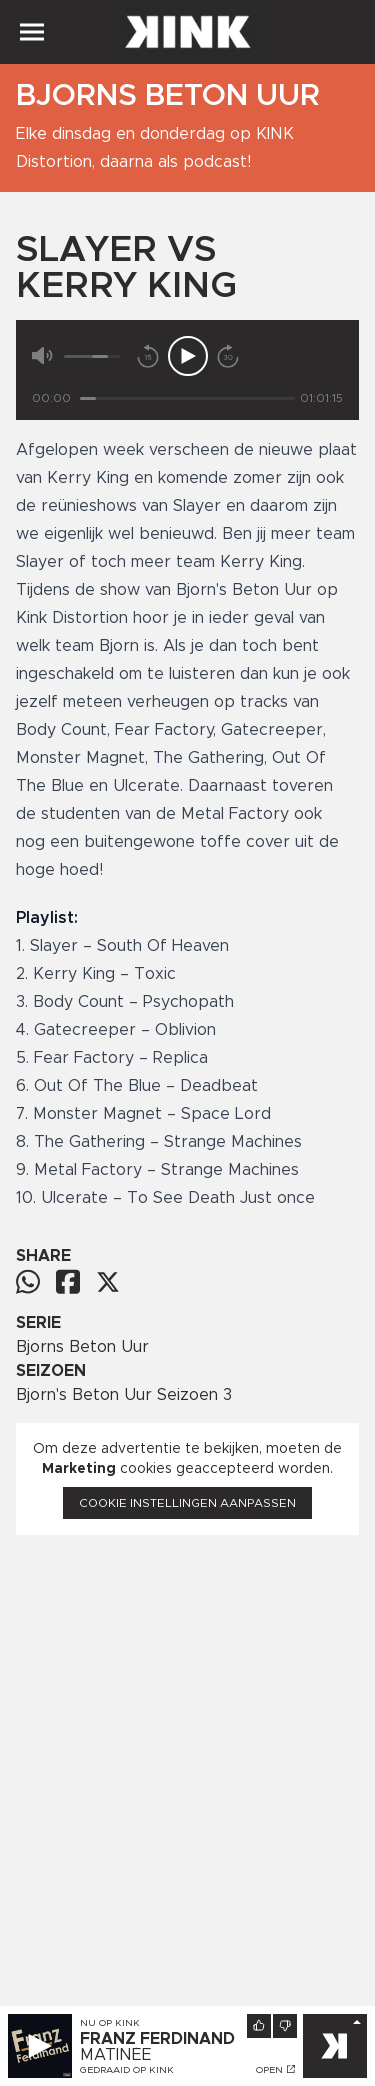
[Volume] (92, 356)
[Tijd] (187, 398)
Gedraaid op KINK (127, 2070)
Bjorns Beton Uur (82, 1347)
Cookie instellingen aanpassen (187, 1503)
